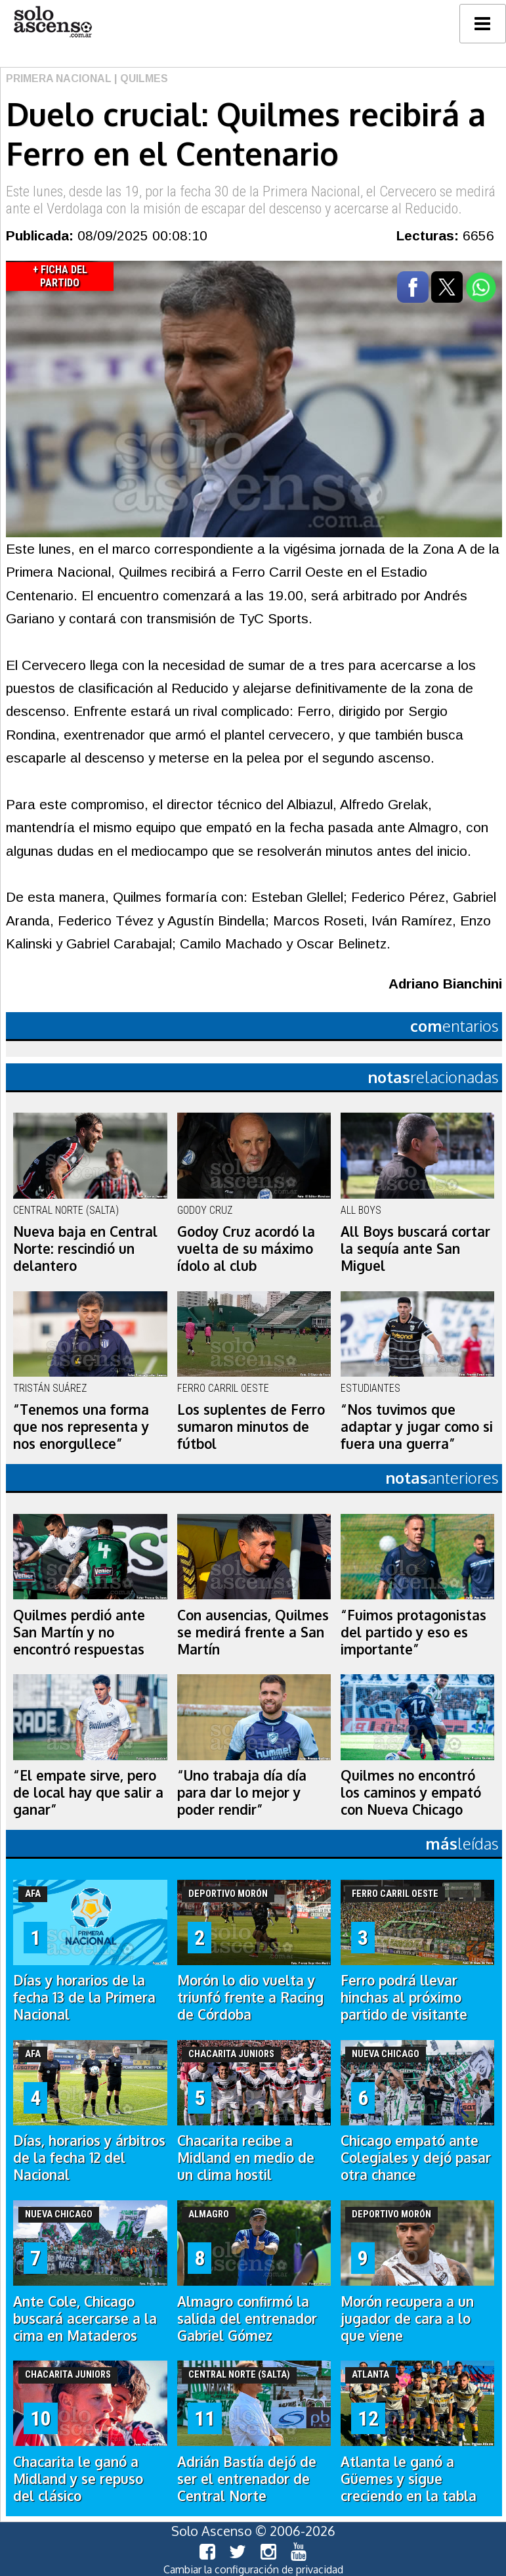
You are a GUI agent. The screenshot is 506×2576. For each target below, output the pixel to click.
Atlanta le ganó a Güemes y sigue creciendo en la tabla (408, 2478)
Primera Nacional (59, 78)
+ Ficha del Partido (60, 276)
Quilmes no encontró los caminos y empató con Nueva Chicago (411, 1792)
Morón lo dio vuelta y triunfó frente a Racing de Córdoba (250, 1997)
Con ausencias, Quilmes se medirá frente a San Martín (253, 1632)
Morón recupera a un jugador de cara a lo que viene (407, 2318)
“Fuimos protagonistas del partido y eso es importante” (413, 1632)
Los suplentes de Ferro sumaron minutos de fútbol (251, 1426)
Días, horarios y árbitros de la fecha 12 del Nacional (89, 2157)
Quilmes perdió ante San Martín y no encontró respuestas (79, 1632)
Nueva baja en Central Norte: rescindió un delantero (85, 1248)
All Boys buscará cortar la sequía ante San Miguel (415, 1248)
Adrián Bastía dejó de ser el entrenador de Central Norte (246, 2478)
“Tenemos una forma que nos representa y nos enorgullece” (81, 1426)
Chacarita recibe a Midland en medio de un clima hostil (245, 2157)
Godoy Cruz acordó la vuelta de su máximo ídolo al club (246, 1248)
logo (52, 22)
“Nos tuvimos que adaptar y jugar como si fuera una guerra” (417, 1426)
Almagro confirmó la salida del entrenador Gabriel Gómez (247, 2318)
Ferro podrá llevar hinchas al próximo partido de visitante (404, 1997)
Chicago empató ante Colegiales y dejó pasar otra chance (416, 2157)
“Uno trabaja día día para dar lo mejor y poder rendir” (241, 1792)
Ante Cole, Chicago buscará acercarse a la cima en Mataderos (85, 2318)
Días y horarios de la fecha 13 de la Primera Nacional (84, 1997)
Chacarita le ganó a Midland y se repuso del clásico (78, 2478)
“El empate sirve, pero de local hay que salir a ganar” (88, 1792)
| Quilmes (140, 78)
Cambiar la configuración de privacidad (253, 2569)
